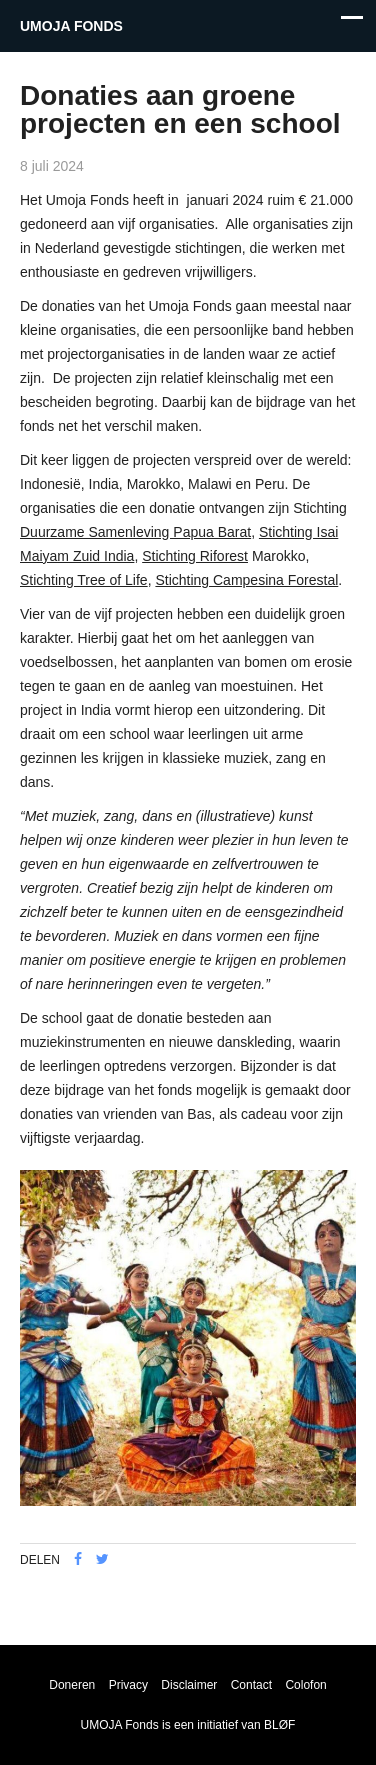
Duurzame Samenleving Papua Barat (135, 532)
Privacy (128, 1685)
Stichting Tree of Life (84, 580)
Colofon (305, 1685)
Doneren (72, 1685)
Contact (251, 1685)
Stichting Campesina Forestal (246, 580)
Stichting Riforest (195, 556)
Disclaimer (189, 1685)
